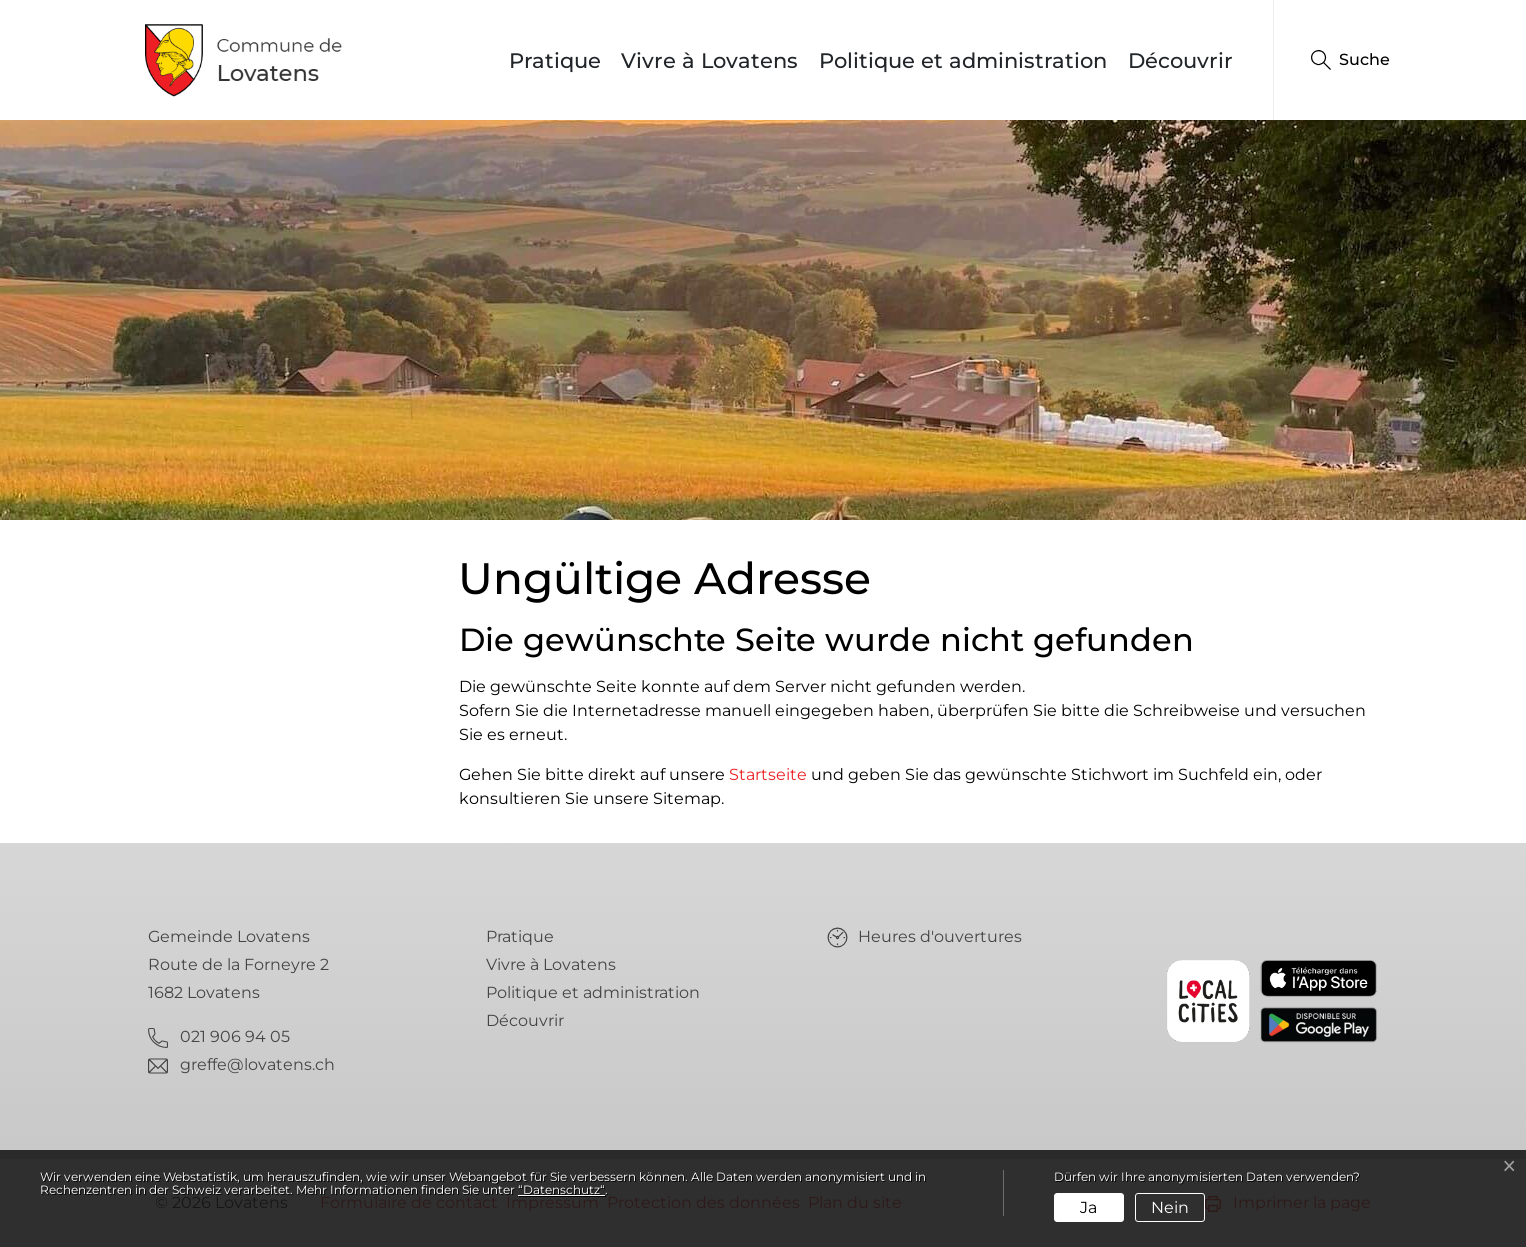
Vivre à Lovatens (709, 60)
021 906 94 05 (235, 1036)
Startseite (768, 774)
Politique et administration (963, 60)
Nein (1170, 1207)
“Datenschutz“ (561, 1189)
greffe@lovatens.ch (257, 1064)
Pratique (555, 60)
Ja (1088, 1207)
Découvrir (1180, 60)
